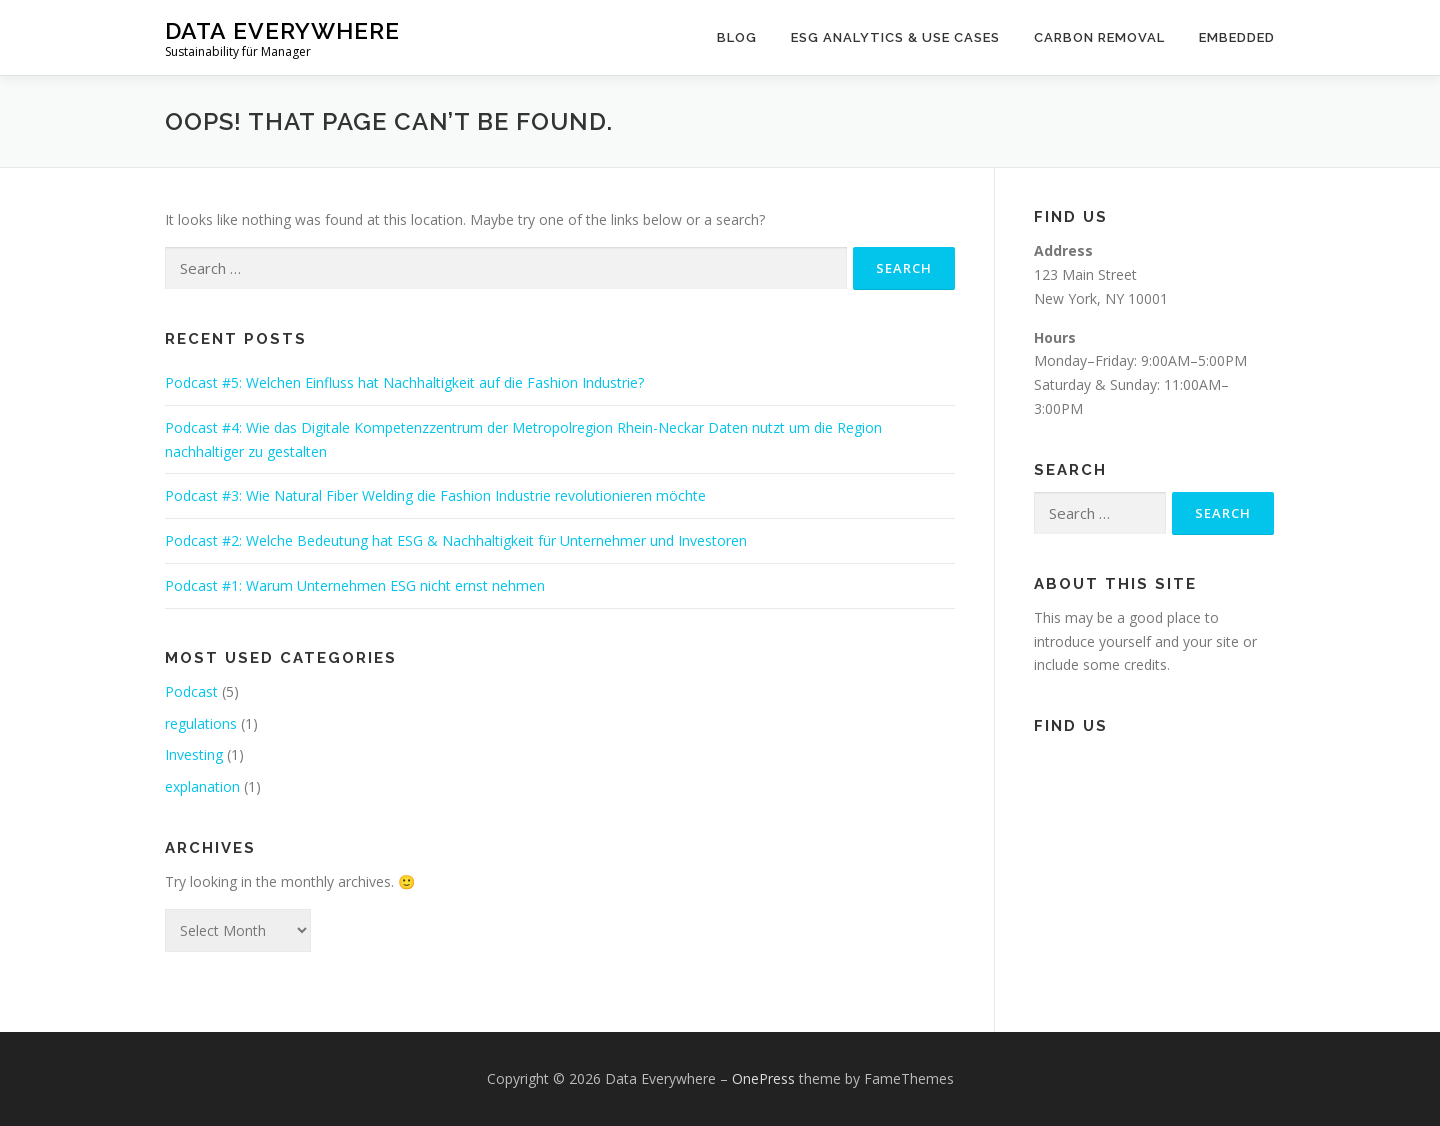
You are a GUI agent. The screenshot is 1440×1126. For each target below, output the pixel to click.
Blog (737, 37)
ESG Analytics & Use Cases (895, 37)
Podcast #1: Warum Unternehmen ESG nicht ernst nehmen (355, 585)
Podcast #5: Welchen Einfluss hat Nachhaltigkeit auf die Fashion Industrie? (404, 382)
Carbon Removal (1099, 37)
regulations (201, 723)
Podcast (191, 691)
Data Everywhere (282, 30)
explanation (202, 786)
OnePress (763, 1078)
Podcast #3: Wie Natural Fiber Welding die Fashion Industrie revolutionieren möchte (435, 495)
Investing (194, 754)
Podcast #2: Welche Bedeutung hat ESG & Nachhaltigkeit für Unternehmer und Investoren (456, 540)
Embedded (1237, 37)
